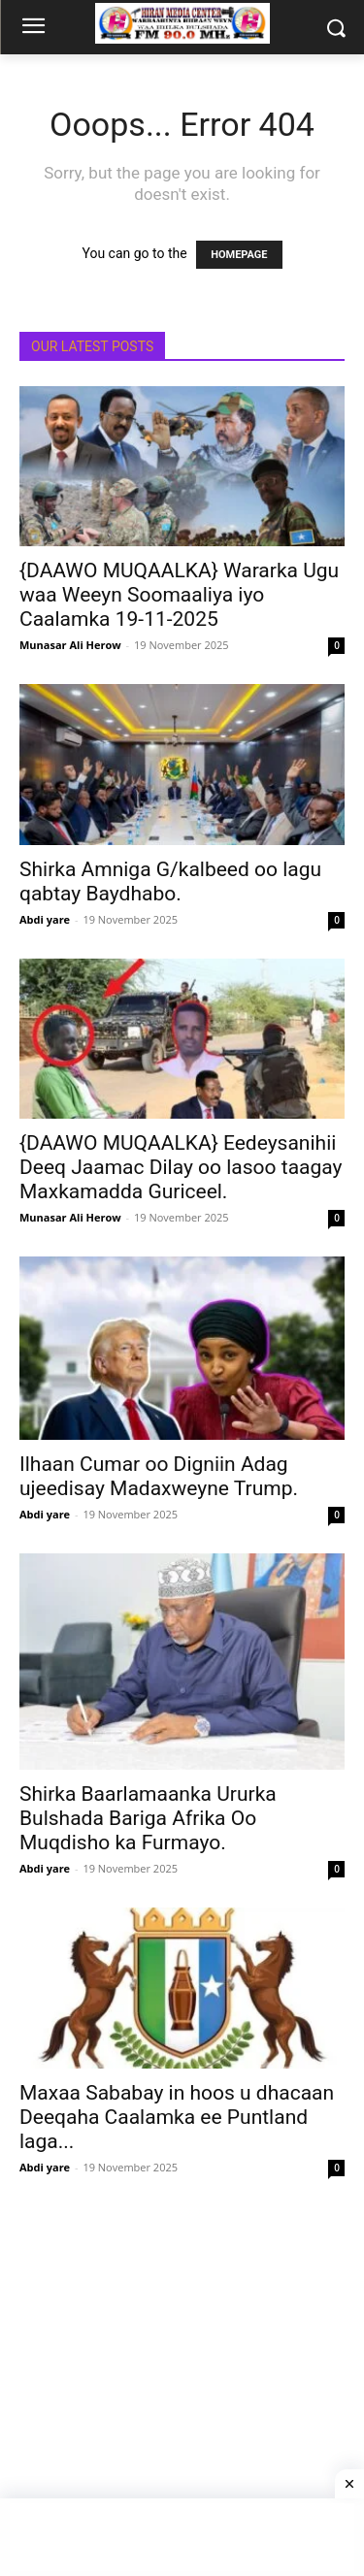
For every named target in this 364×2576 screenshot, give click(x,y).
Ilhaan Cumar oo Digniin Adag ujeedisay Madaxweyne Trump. (158, 1476)
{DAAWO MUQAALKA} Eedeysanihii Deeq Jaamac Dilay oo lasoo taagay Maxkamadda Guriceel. (180, 1167)
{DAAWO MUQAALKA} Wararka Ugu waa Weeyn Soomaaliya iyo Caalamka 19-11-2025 (179, 595)
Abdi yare (44, 919)
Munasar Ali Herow (70, 644)
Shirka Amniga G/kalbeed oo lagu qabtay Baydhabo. (170, 881)
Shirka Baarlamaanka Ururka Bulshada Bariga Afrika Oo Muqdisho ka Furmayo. (148, 1818)
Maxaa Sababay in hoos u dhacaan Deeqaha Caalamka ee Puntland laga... (176, 2117)
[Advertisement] (182, 2388)
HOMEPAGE (239, 254)
